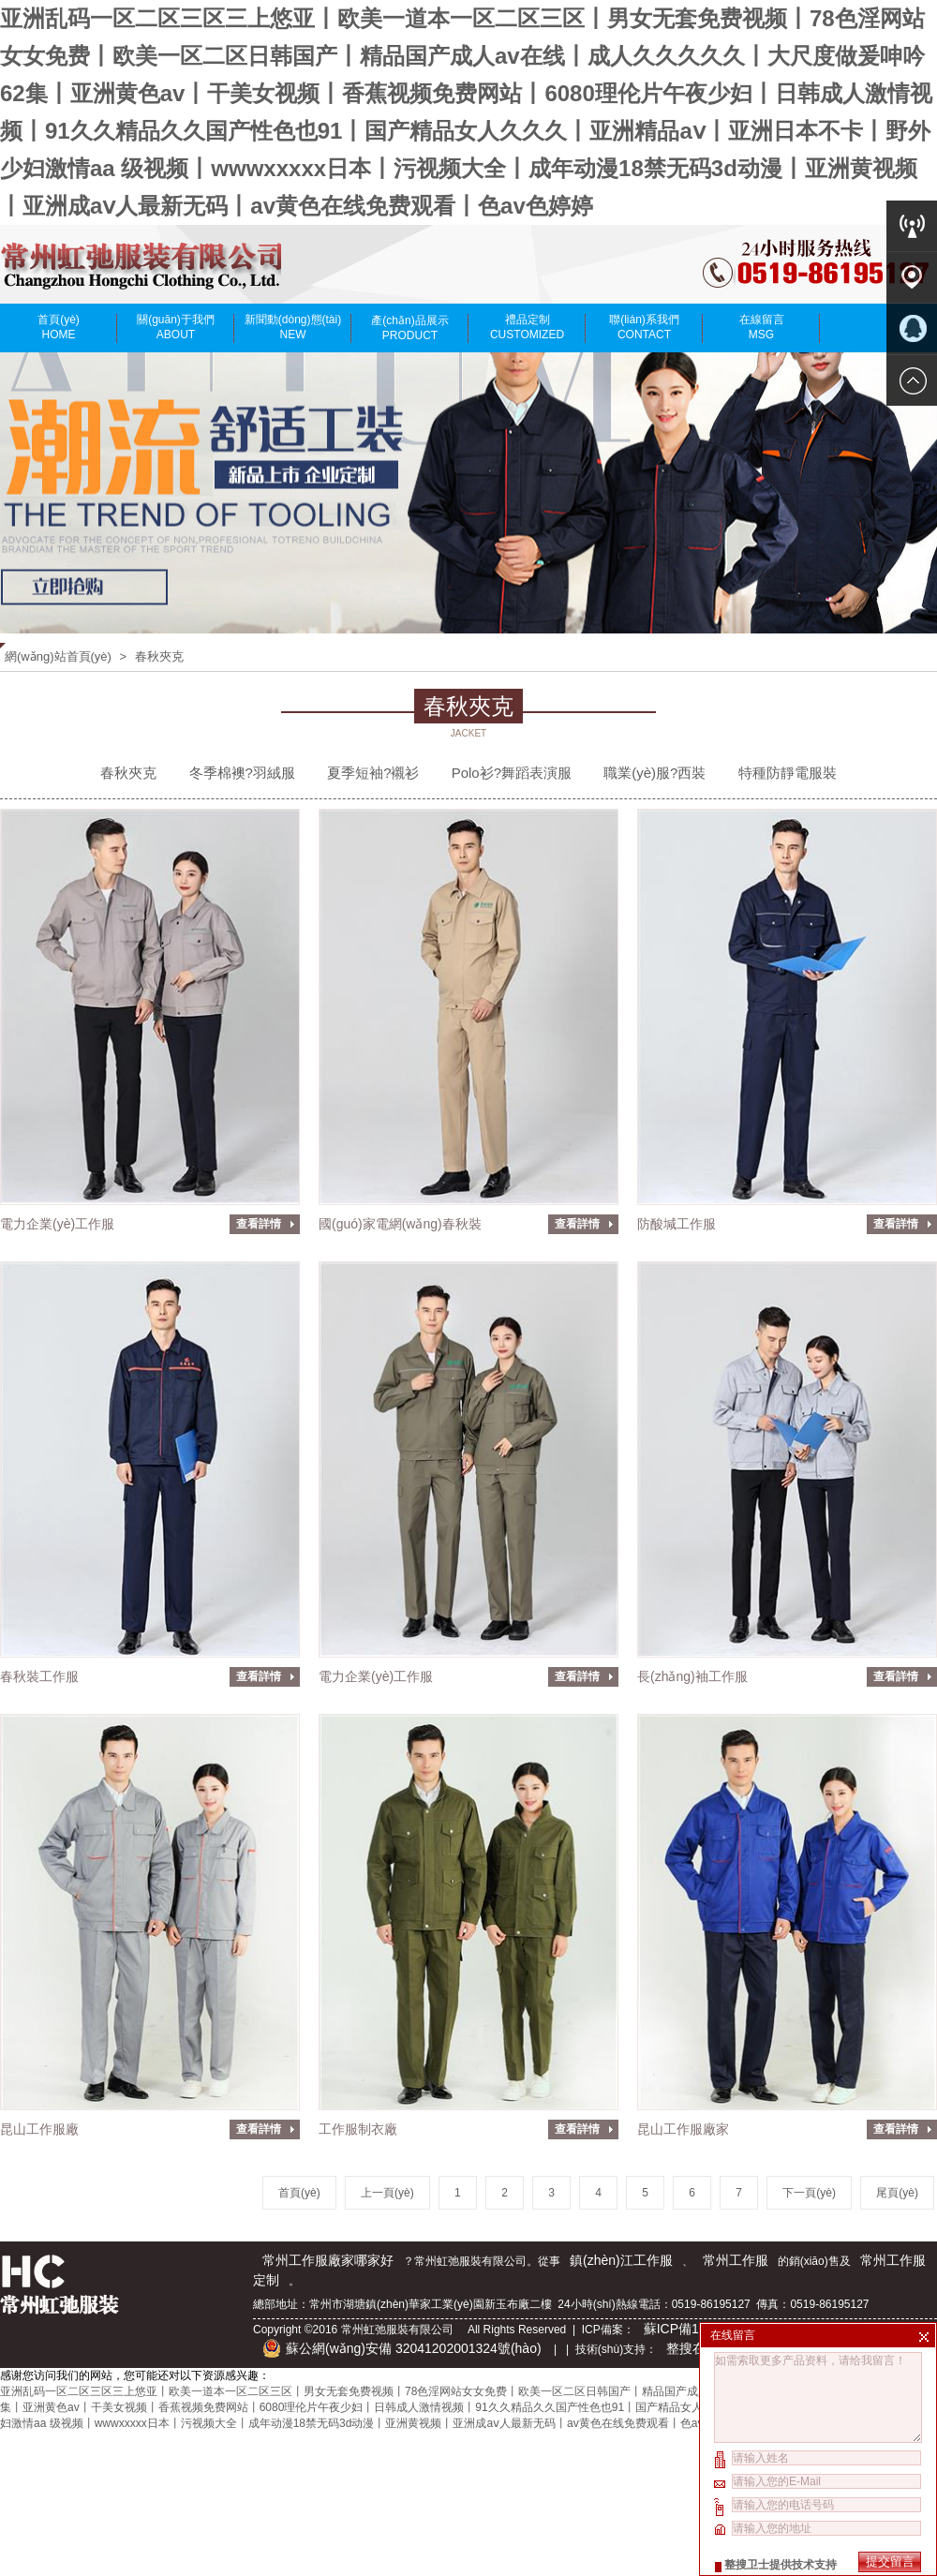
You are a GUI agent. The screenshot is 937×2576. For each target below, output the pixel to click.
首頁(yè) (58, 327)
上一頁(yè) (387, 2192)
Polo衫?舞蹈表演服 (512, 773)
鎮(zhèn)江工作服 (621, 2260)
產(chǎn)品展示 (409, 328)
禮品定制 (527, 327)
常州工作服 (735, 2260)
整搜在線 (692, 2348)
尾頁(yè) (897, 2192)
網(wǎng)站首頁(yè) (58, 656)
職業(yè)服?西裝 (654, 773)
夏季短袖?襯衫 (373, 773)
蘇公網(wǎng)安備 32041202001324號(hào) (402, 2348)
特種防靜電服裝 (787, 773)
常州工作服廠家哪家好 (328, 2260)
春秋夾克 (159, 656)
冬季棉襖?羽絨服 (242, 773)
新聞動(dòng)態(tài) (292, 327)
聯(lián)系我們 (644, 327)
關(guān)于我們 (175, 327)
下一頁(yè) (809, 2192)
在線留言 (761, 327)
